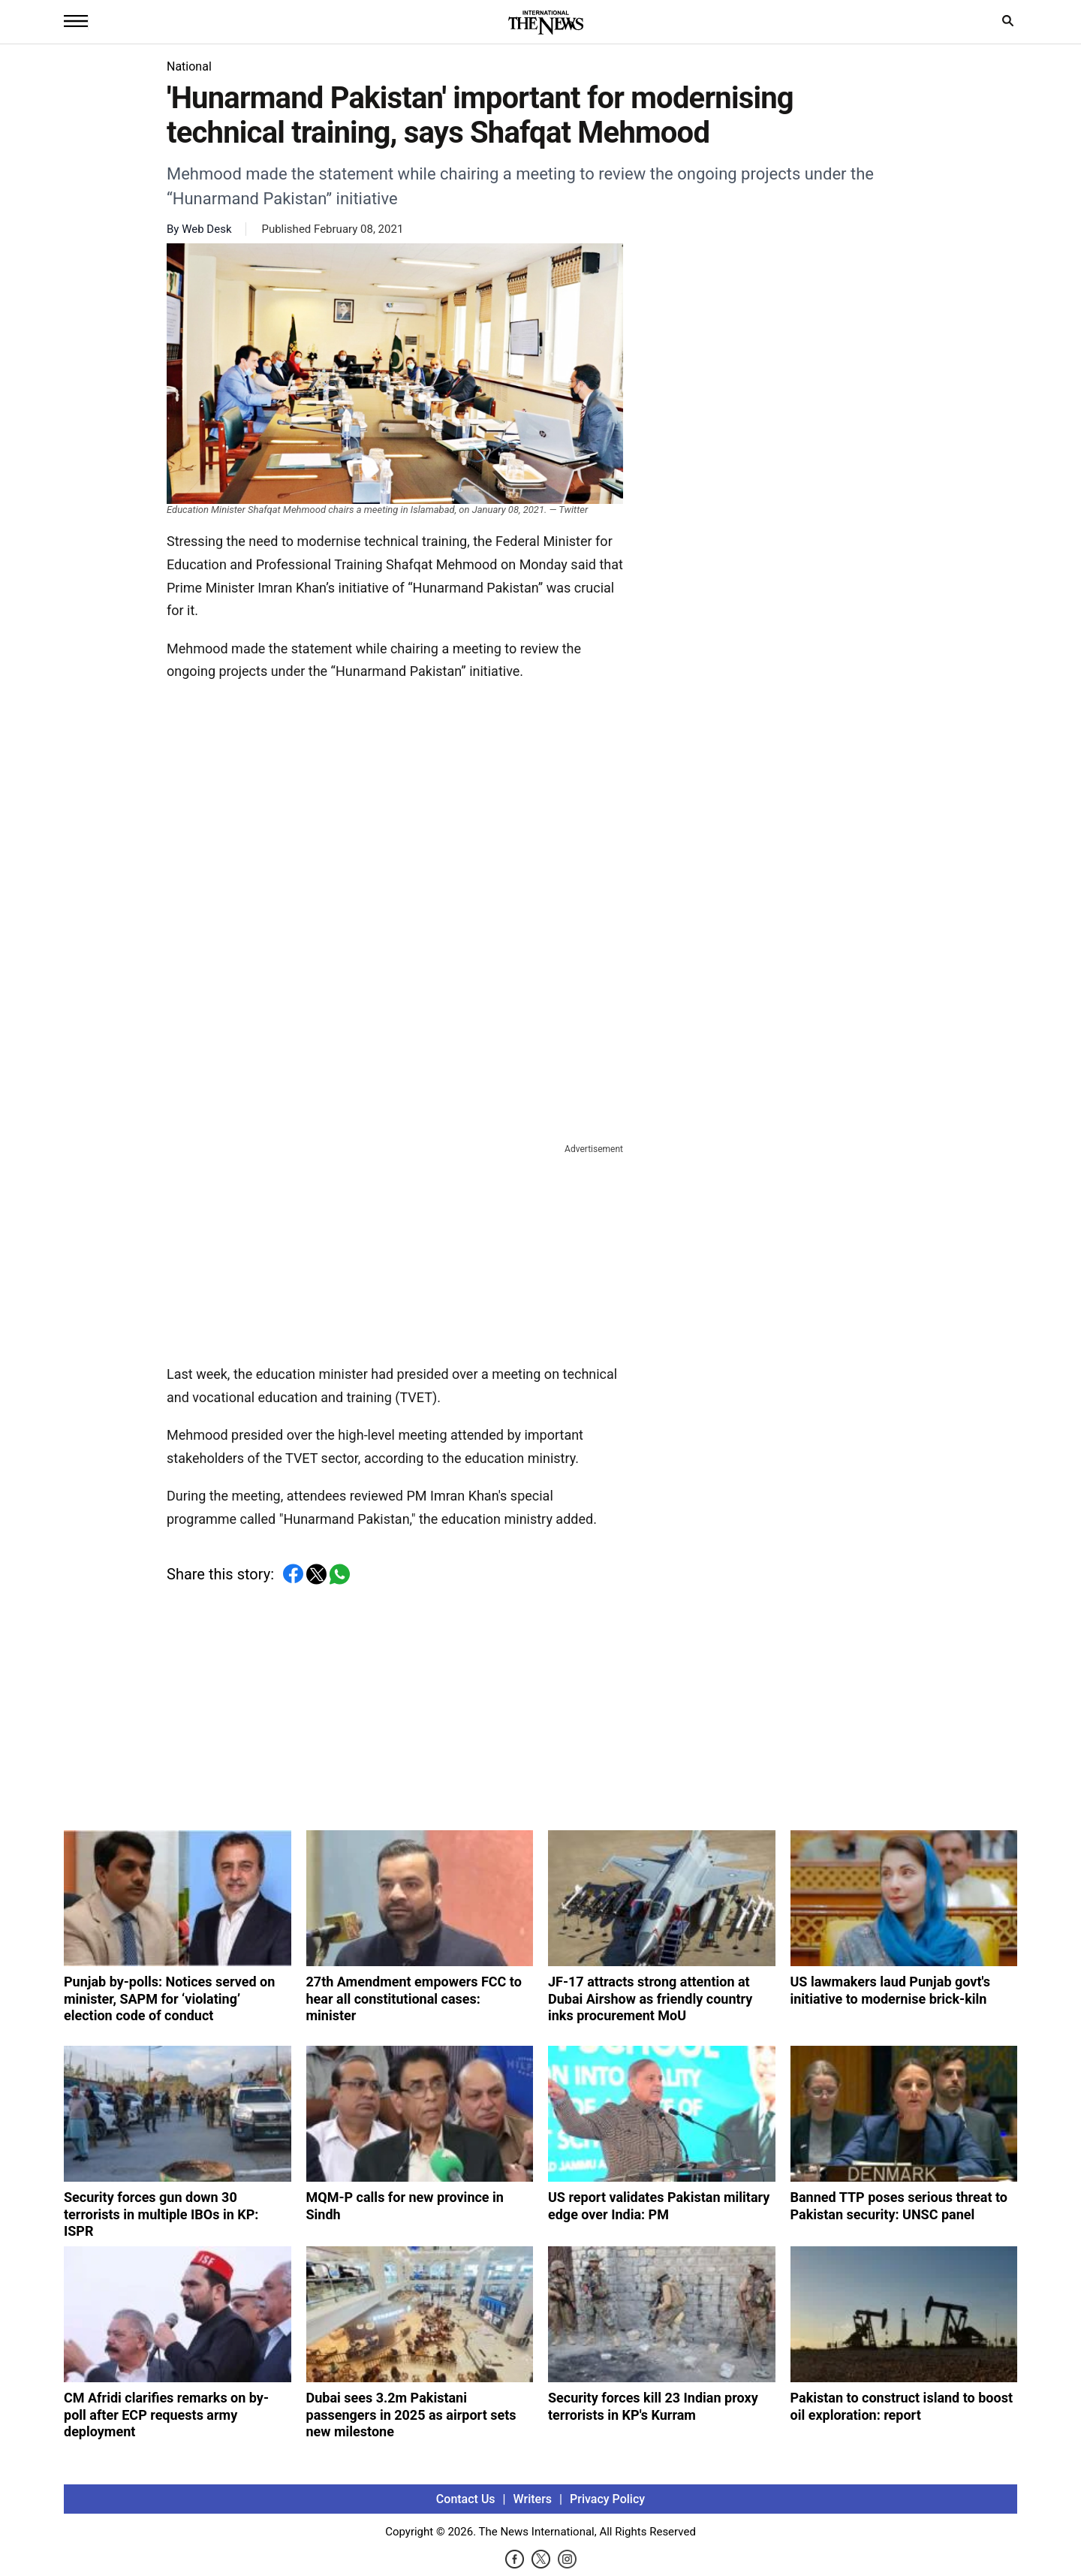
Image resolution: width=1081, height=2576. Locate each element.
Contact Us (465, 2499)
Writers (532, 2499)
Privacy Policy (607, 2499)
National (189, 66)
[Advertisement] (394, 1251)
